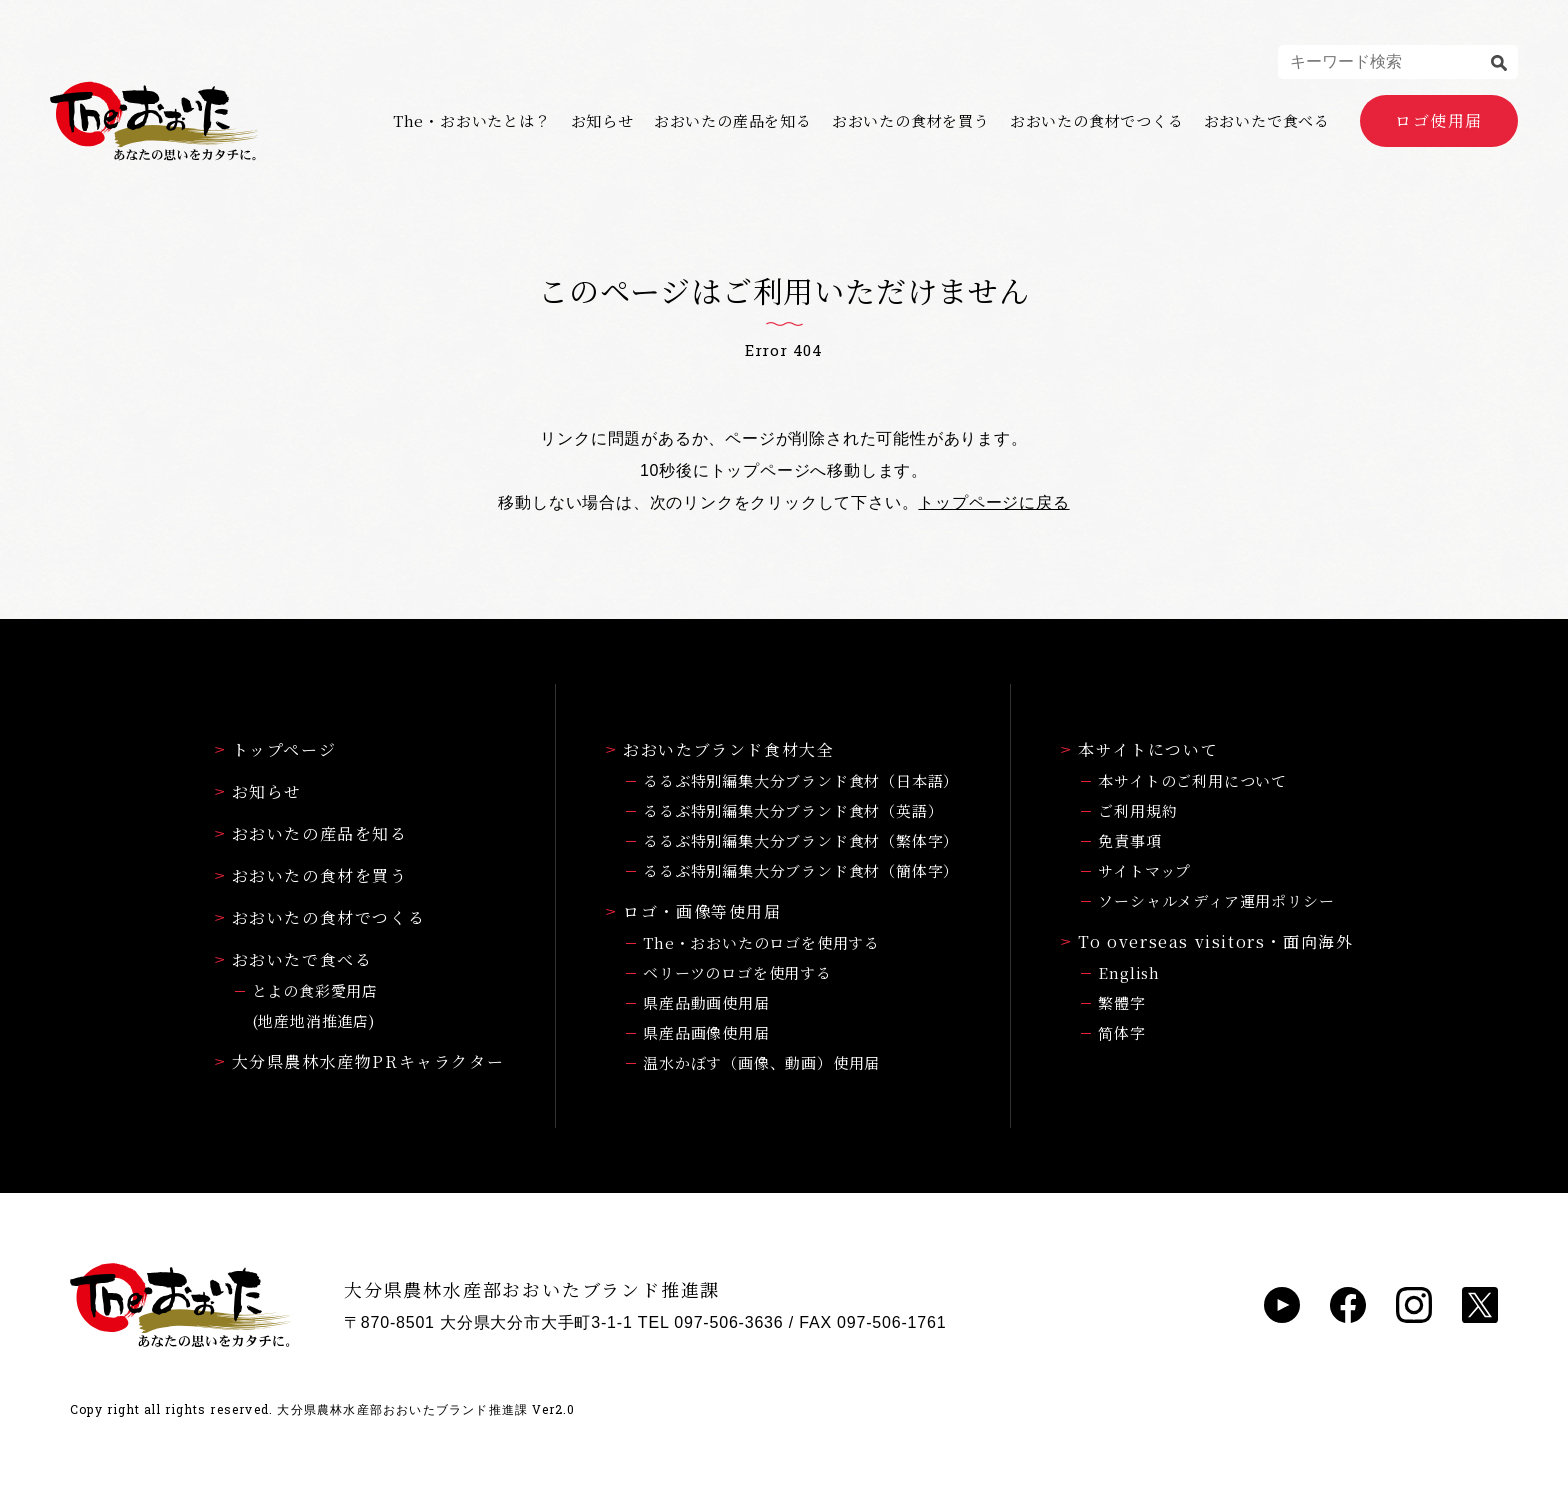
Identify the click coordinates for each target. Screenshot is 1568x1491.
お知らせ (602, 121)
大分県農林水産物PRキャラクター (360, 1061)
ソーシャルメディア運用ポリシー (1216, 900)
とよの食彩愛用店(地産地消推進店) (315, 1005)
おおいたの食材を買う (911, 121)
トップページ (276, 749)
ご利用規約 (1137, 810)
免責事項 (1129, 840)
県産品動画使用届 (706, 1002)
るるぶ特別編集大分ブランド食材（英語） (793, 810)
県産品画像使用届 (706, 1032)
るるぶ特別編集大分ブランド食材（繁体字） (801, 840)
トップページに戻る (993, 502)
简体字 (1121, 1032)
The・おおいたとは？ (472, 121)
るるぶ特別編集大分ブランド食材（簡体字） (801, 870)
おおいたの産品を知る (733, 121)
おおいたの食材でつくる (1097, 121)
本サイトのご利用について (1192, 780)
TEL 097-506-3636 (711, 1322)
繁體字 (1121, 1002)
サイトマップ (1144, 870)
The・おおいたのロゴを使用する (761, 942)
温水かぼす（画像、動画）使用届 (761, 1062)
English (1129, 972)
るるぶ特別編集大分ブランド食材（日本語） (801, 780)
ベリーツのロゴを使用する (737, 972)
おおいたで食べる (1267, 121)
